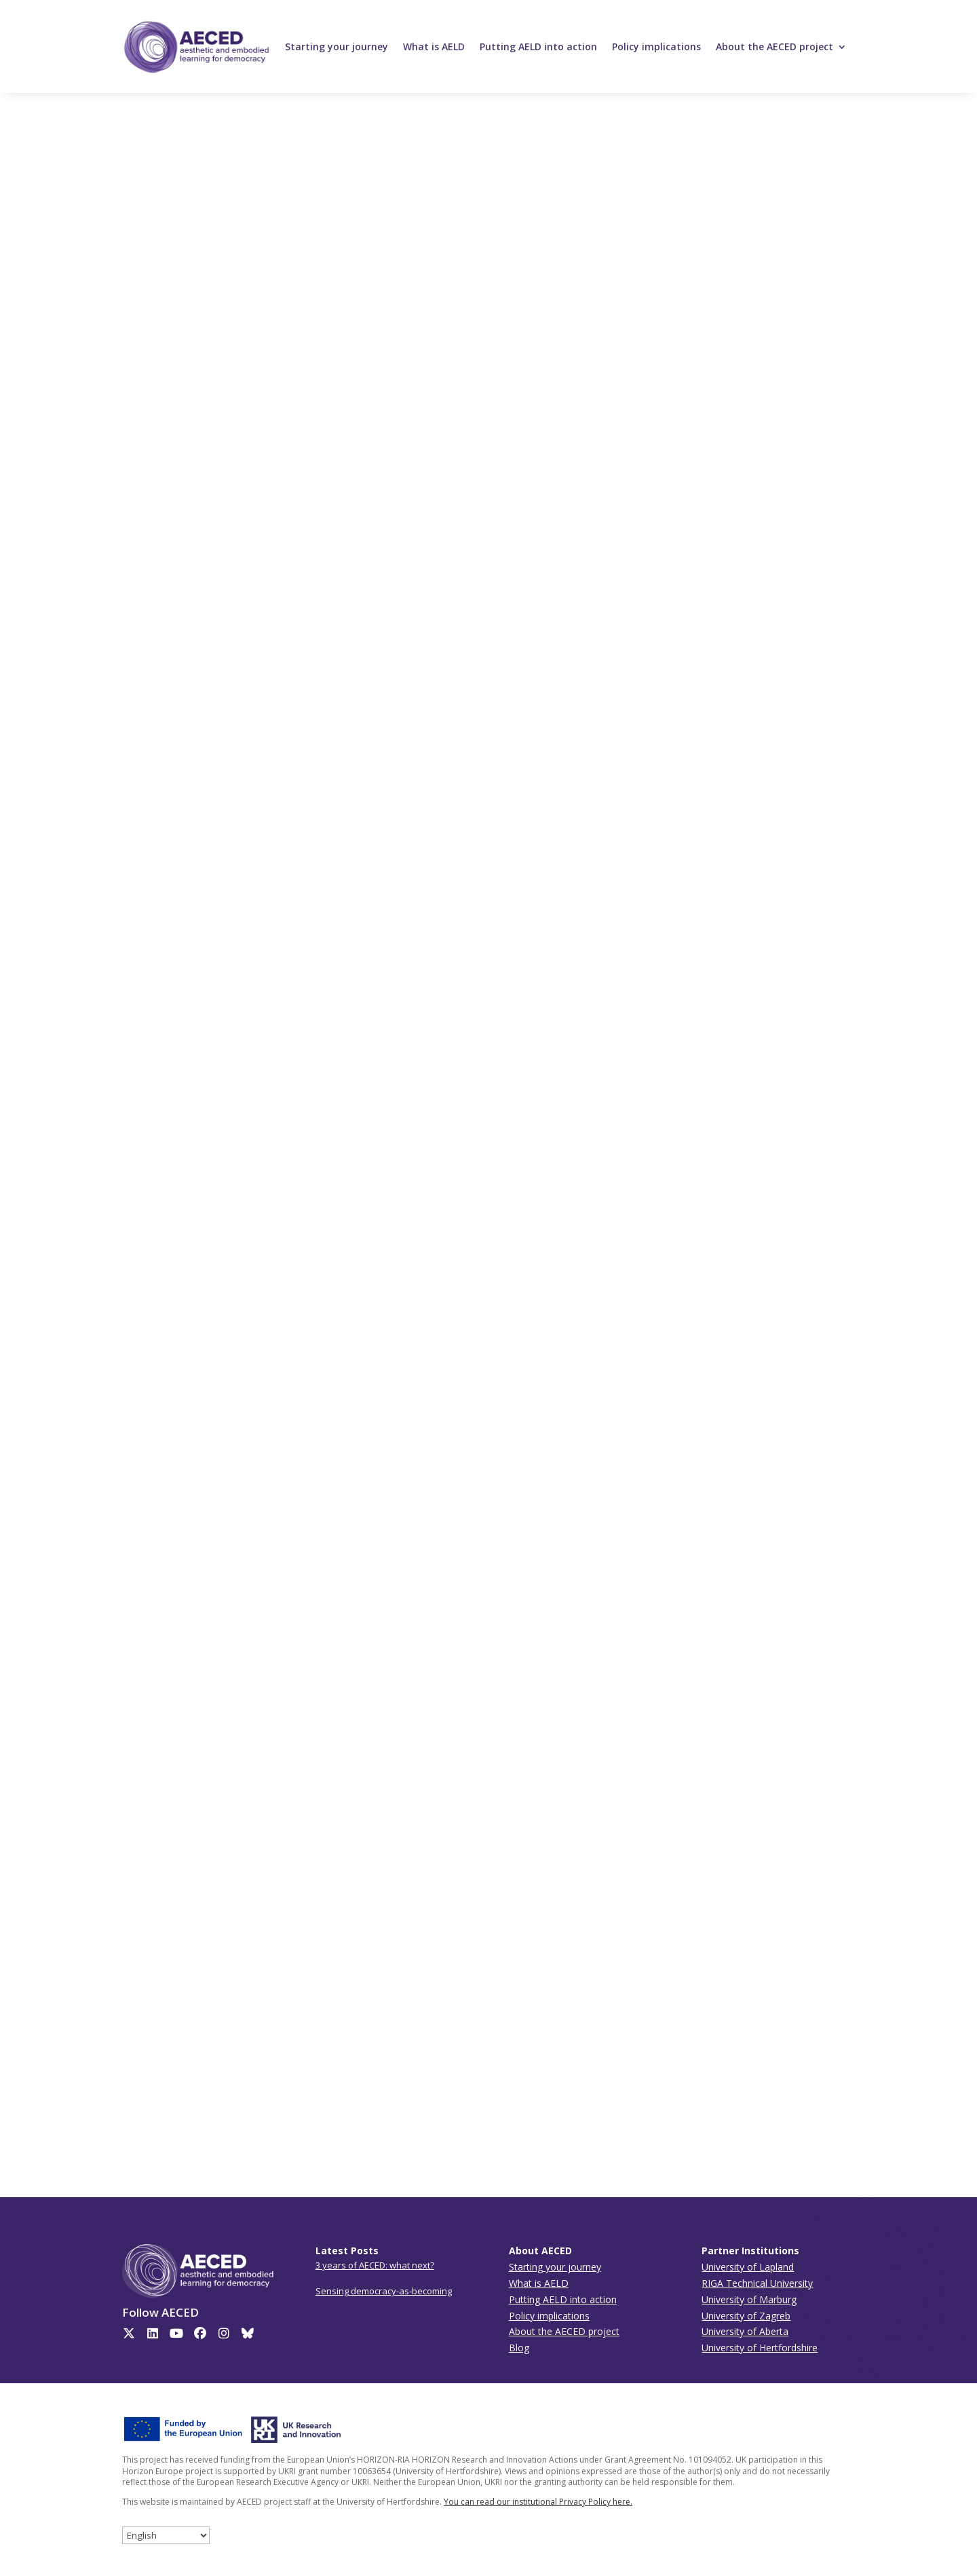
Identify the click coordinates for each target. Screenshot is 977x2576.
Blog (519, 2347)
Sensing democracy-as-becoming (383, 2291)
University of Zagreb (746, 2315)
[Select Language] (166, 2535)
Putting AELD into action (538, 46)
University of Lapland (748, 2266)
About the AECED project (774, 46)
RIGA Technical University (757, 2283)
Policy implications (656, 46)
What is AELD (434, 46)
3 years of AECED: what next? (374, 2265)
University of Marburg (749, 2299)
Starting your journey (336, 46)
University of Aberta (745, 2331)
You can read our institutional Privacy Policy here (537, 2501)
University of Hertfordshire (760, 2347)
